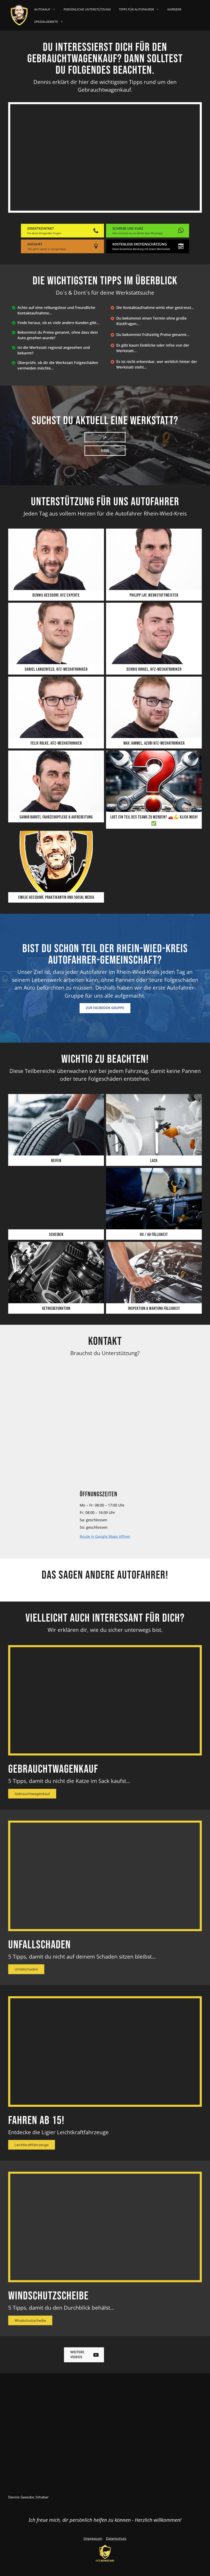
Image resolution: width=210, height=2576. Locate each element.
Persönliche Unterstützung (87, 9)
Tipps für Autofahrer (141, 9)
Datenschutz (116, 2538)
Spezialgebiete (50, 21)
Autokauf (46, 9)
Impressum (93, 2538)
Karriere (174, 9)
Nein (105, 450)
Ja (105, 437)
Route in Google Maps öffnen (105, 1536)
